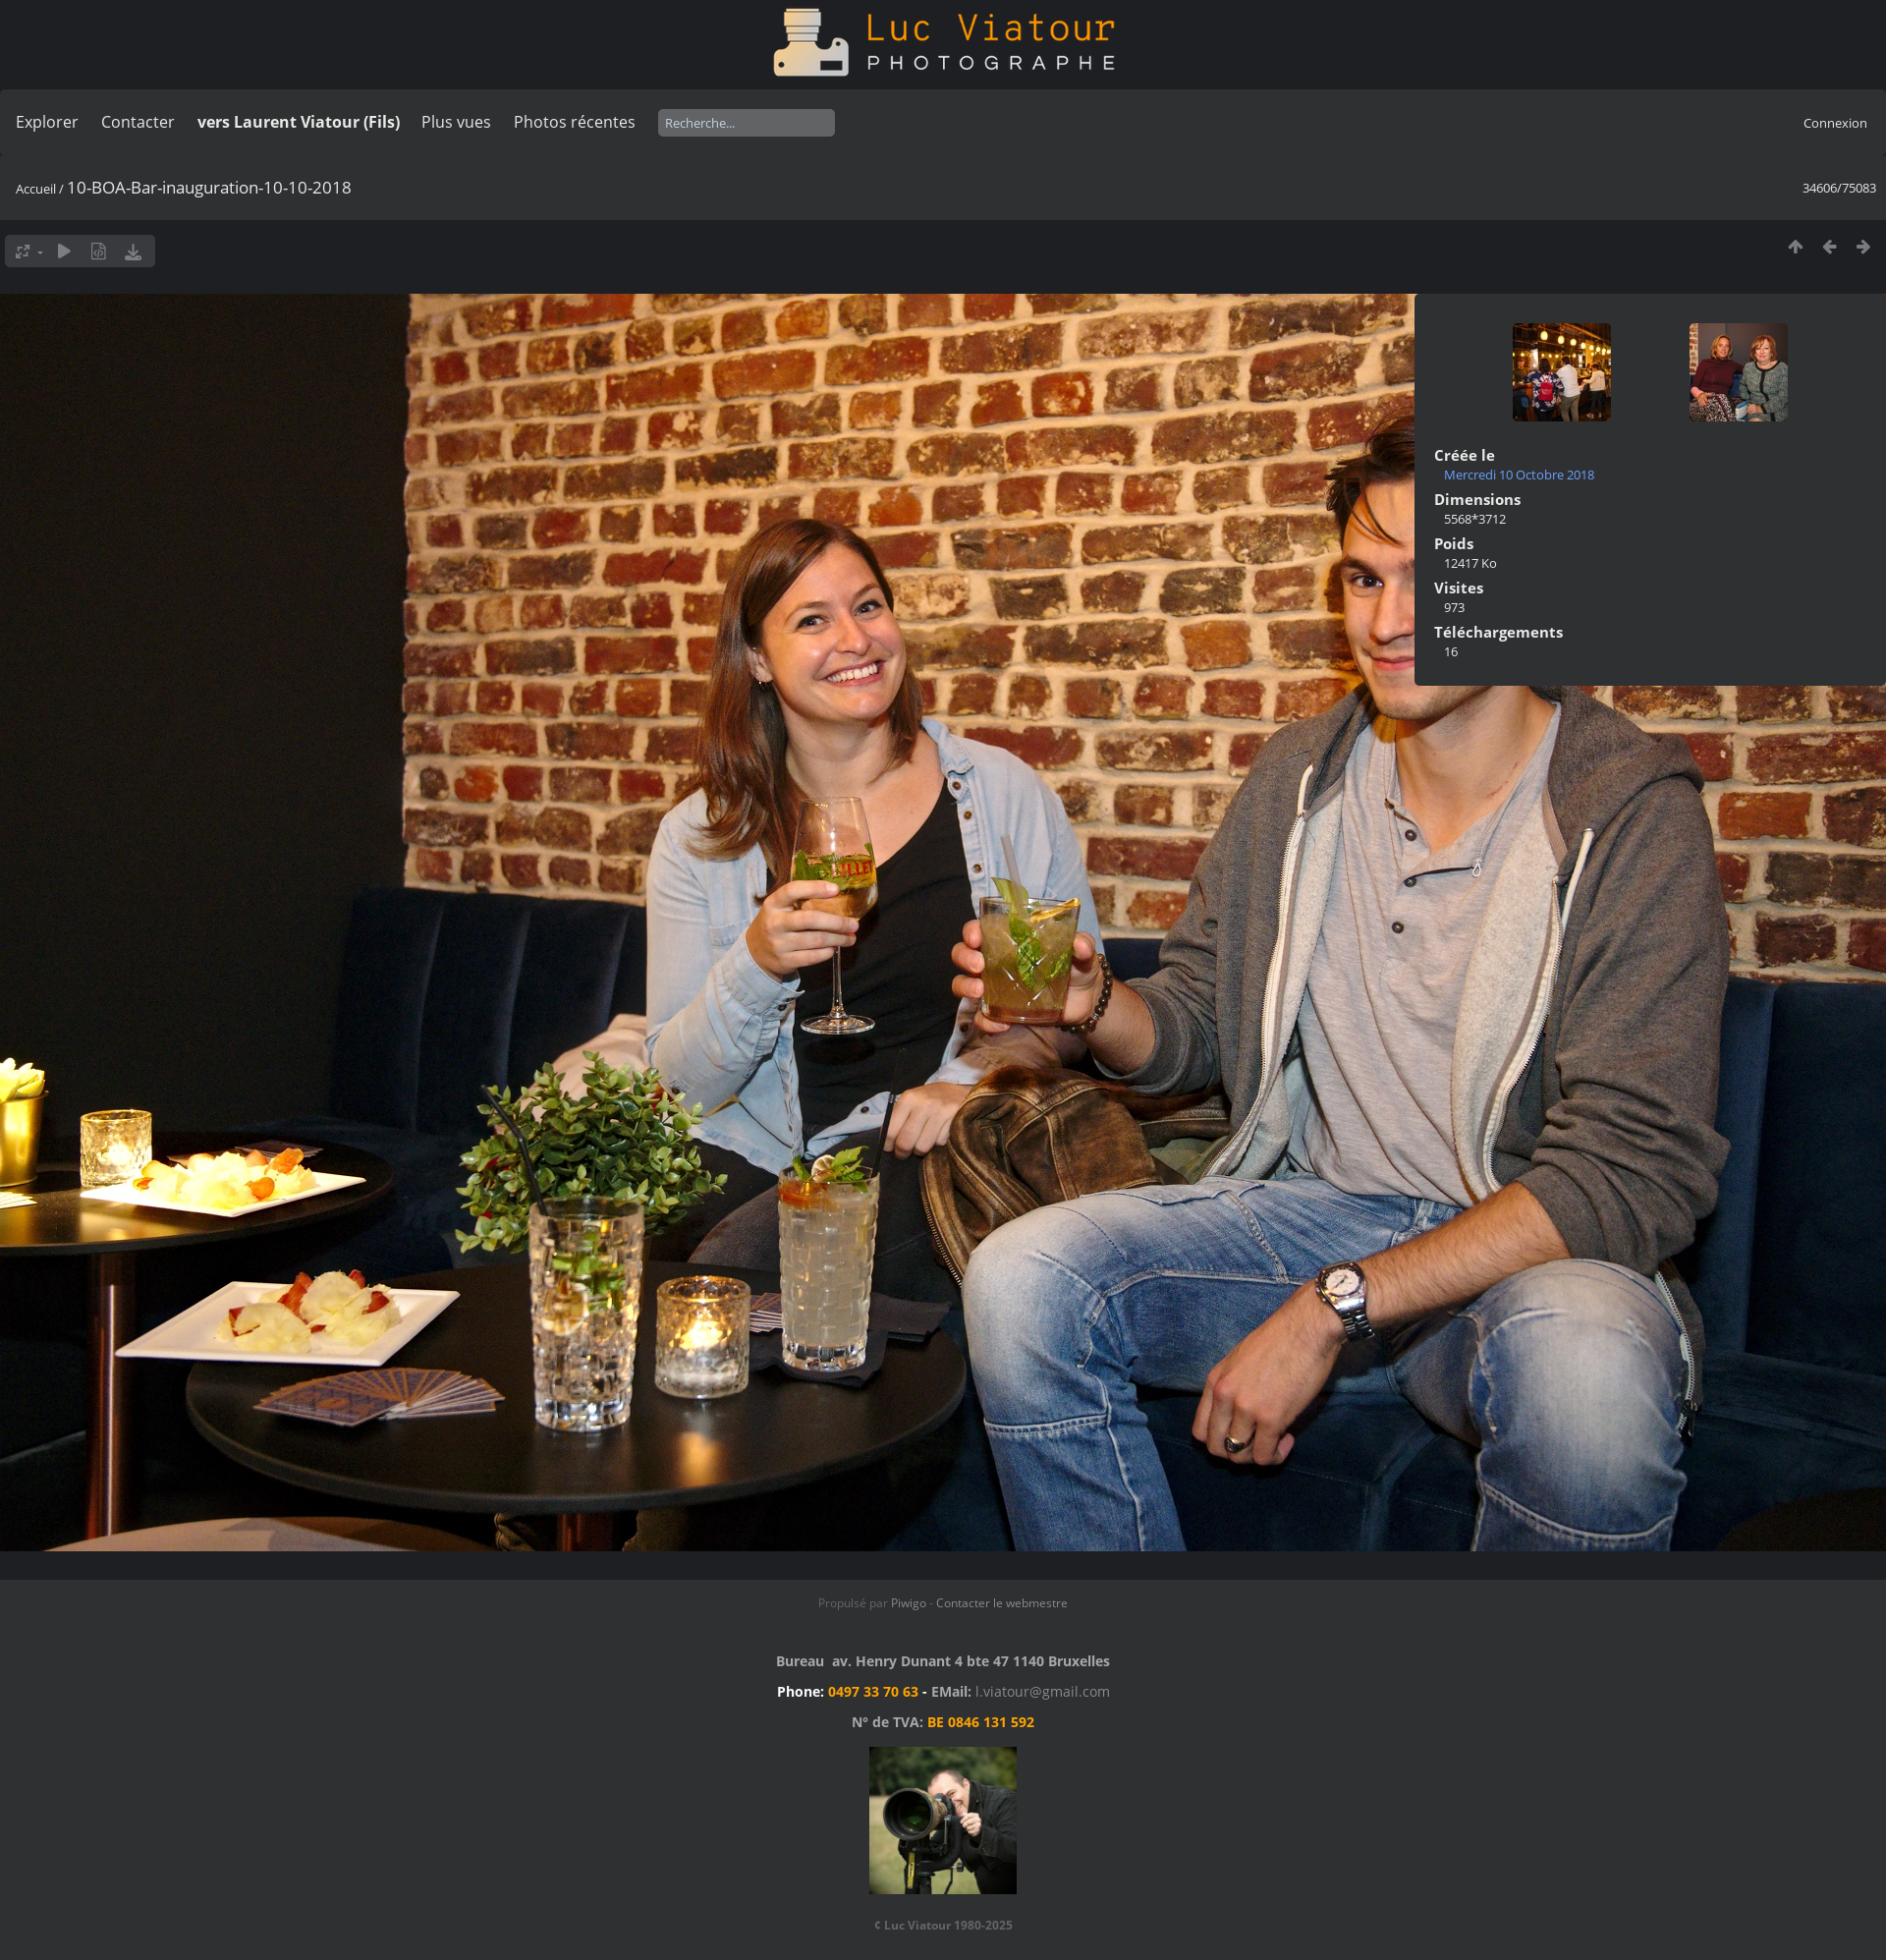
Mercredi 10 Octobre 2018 (1519, 474)
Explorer (47, 122)
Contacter (138, 122)
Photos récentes (575, 122)
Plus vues (456, 122)
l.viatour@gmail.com (1042, 1691)
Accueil (36, 188)
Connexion (1835, 123)
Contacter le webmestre (1002, 1603)
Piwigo (908, 1603)
